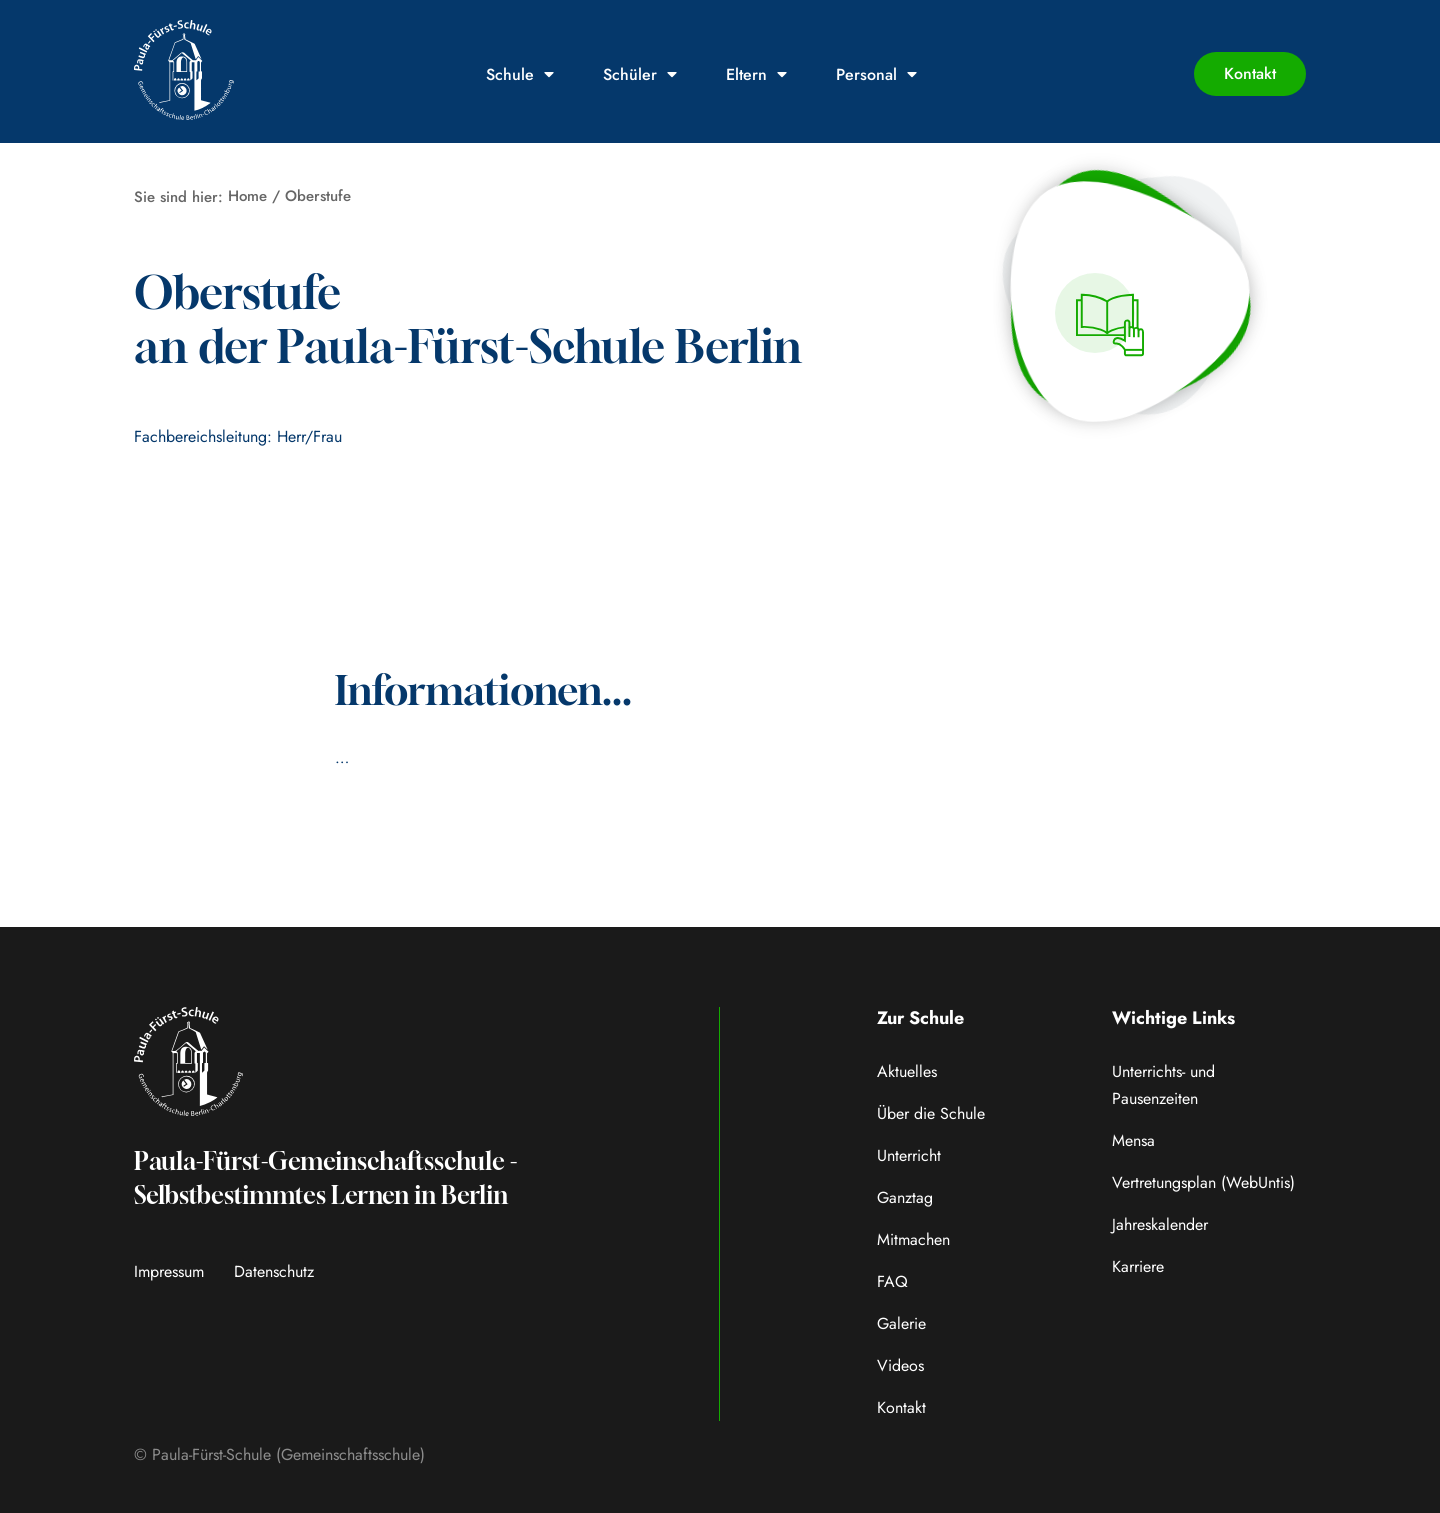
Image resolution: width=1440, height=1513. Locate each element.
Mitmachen (913, 1239)
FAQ (892, 1281)
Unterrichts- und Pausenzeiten (1163, 1085)
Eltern (756, 74)
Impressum (169, 1271)
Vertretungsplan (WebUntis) (1203, 1182)
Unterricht (909, 1155)
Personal (876, 74)
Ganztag (905, 1197)
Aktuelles (907, 1071)
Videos (900, 1365)
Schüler (640, 74)
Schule (520, 74)
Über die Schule (931, 1113)
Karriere (1138, 1266)
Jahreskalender (1160, 1224)
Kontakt (901, 1407)
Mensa (1133, 1140)
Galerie (901, 1323)
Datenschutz (274, 1271)
